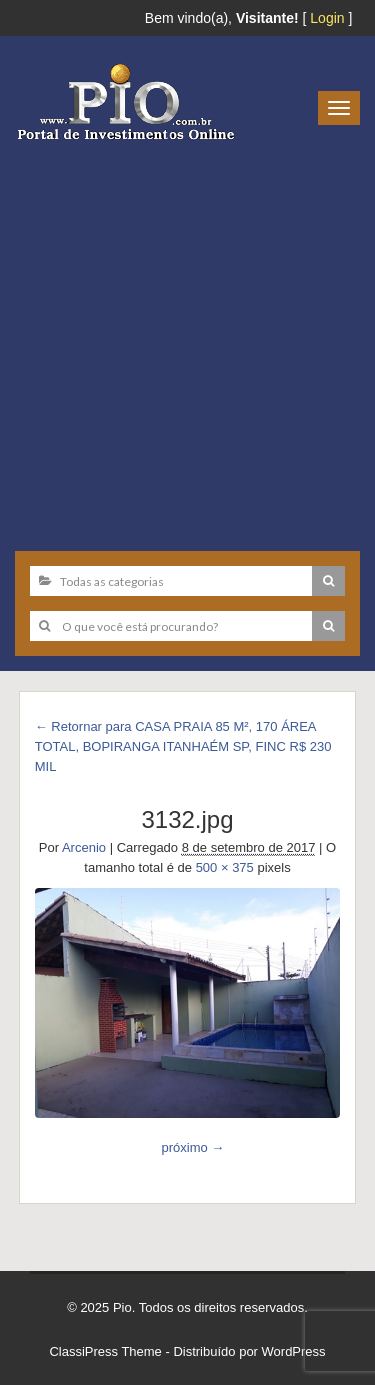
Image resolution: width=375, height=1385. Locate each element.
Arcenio (84, 847)
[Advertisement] (187, 338)
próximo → (192, 1147)
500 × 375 (225, 867)
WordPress (294, 1351)
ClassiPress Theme (105, 1351)
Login (327, 18)
